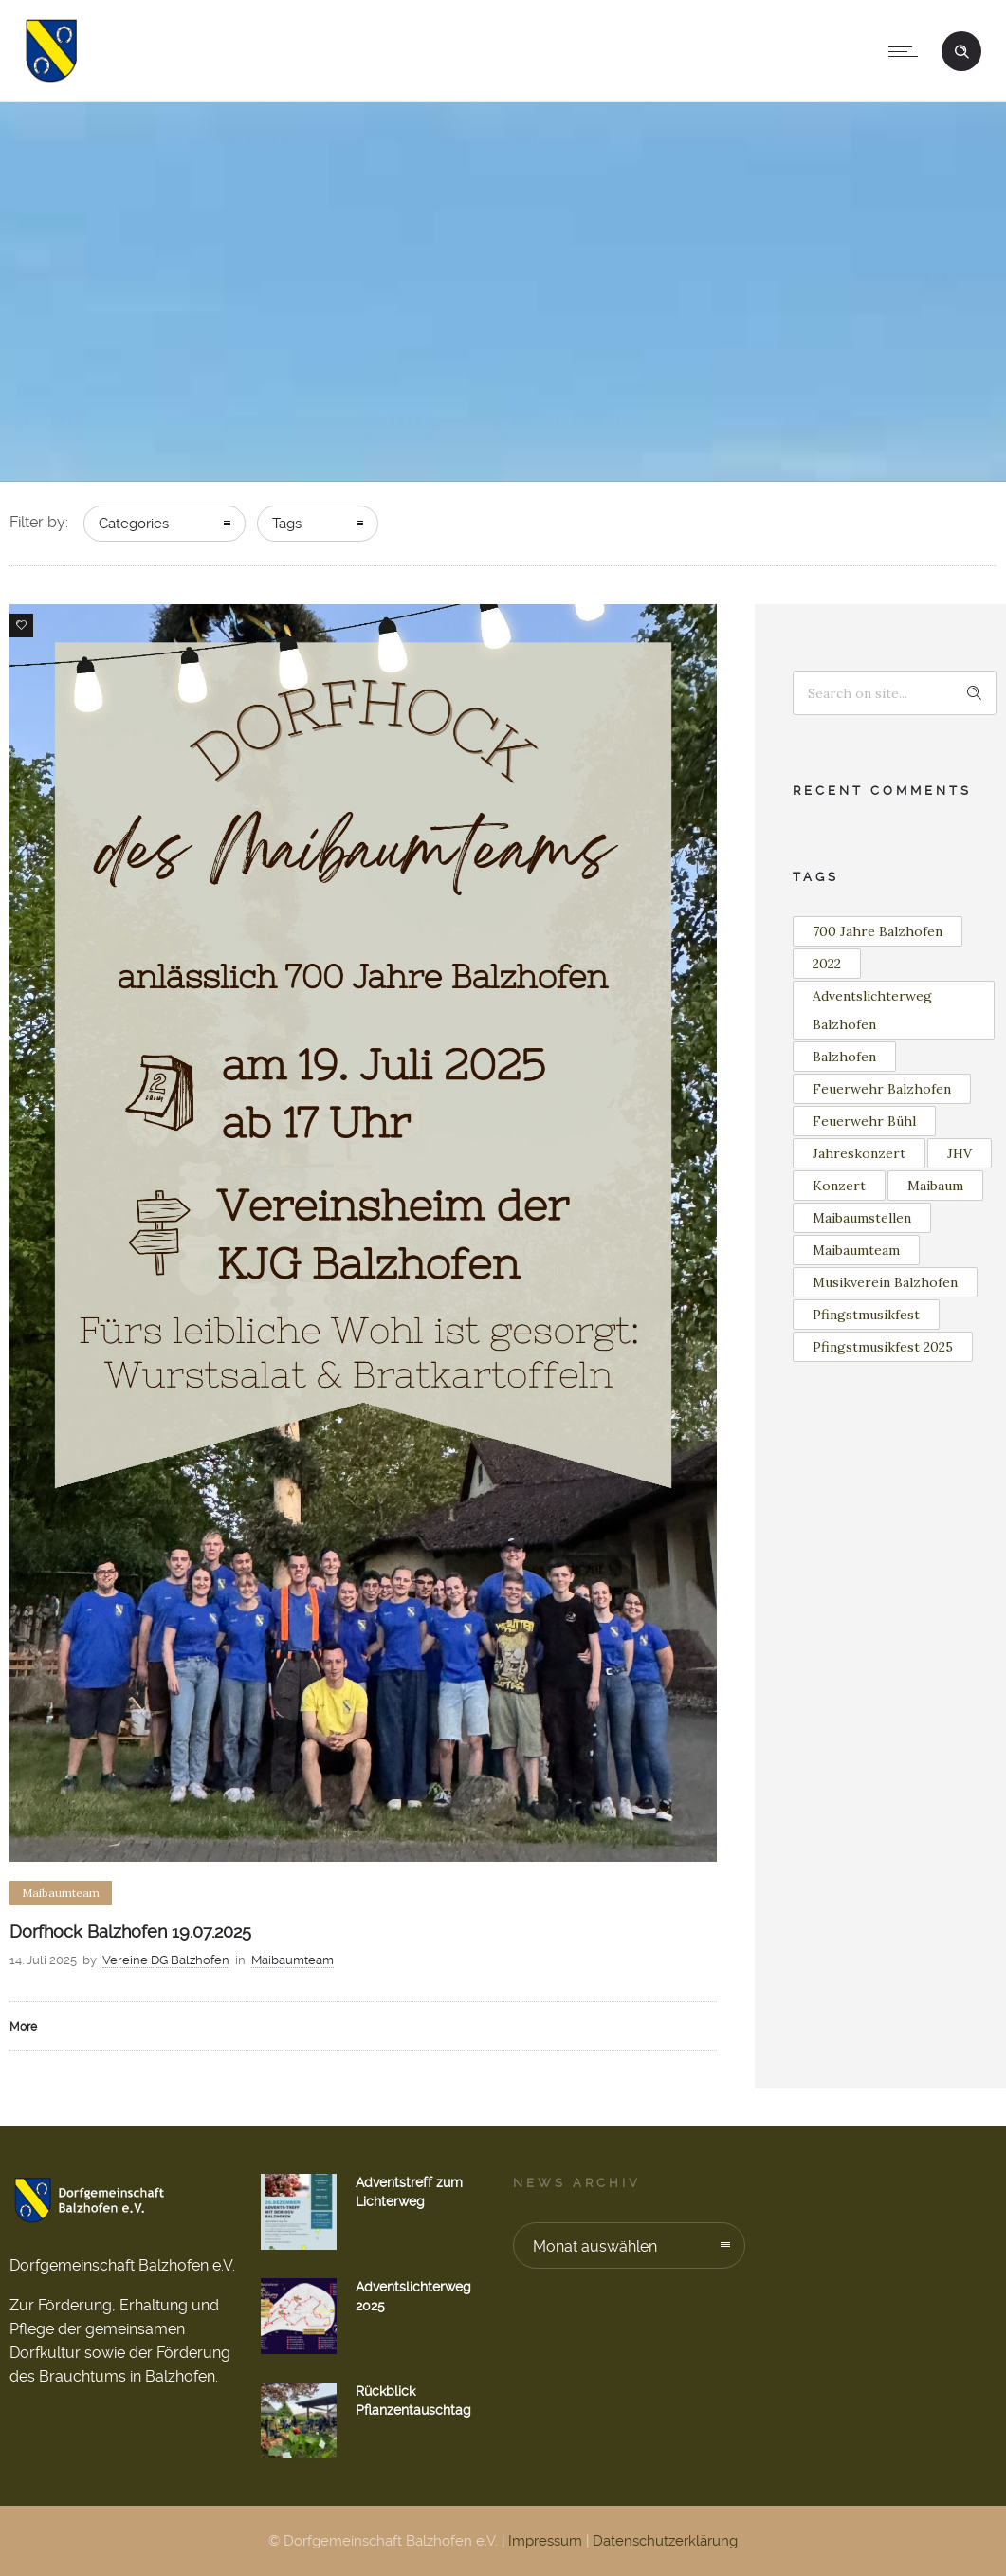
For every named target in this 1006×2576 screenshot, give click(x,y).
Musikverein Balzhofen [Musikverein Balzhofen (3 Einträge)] (885, 1282)
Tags (287, 523)
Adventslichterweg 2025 (413, 2295)
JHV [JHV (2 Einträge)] (959, 1153)
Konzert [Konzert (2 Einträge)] (839, 1185)
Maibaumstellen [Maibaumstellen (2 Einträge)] (862, 1217)
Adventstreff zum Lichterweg (409, 2191)
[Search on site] (895, 693)
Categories (134, 523)
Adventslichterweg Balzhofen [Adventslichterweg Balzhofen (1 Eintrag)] (872, 1010)
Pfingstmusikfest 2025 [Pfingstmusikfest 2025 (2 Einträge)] (883, 1346)
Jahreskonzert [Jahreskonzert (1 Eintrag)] (859, 1153)
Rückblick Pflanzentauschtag (415, 2400)
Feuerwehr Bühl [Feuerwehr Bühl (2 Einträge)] (864, 1121)
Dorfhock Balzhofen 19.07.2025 (130, 1931)
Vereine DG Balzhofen (165, 1960)
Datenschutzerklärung (665, 2540)
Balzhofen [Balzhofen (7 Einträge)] (844, 1056)
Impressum (545, 2540)
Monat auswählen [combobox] (595, 2246)
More (23, 2026)
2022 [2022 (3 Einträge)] (827, 963)
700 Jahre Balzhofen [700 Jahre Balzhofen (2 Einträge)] (877, 931)
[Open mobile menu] (907, 51)
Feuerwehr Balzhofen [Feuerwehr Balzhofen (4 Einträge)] (882, 1088)
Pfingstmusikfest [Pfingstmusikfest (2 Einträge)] (866, 1314)
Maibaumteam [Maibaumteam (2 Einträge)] (856, 1250)
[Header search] (961, 49)
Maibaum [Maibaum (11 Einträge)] (935, 1185)
